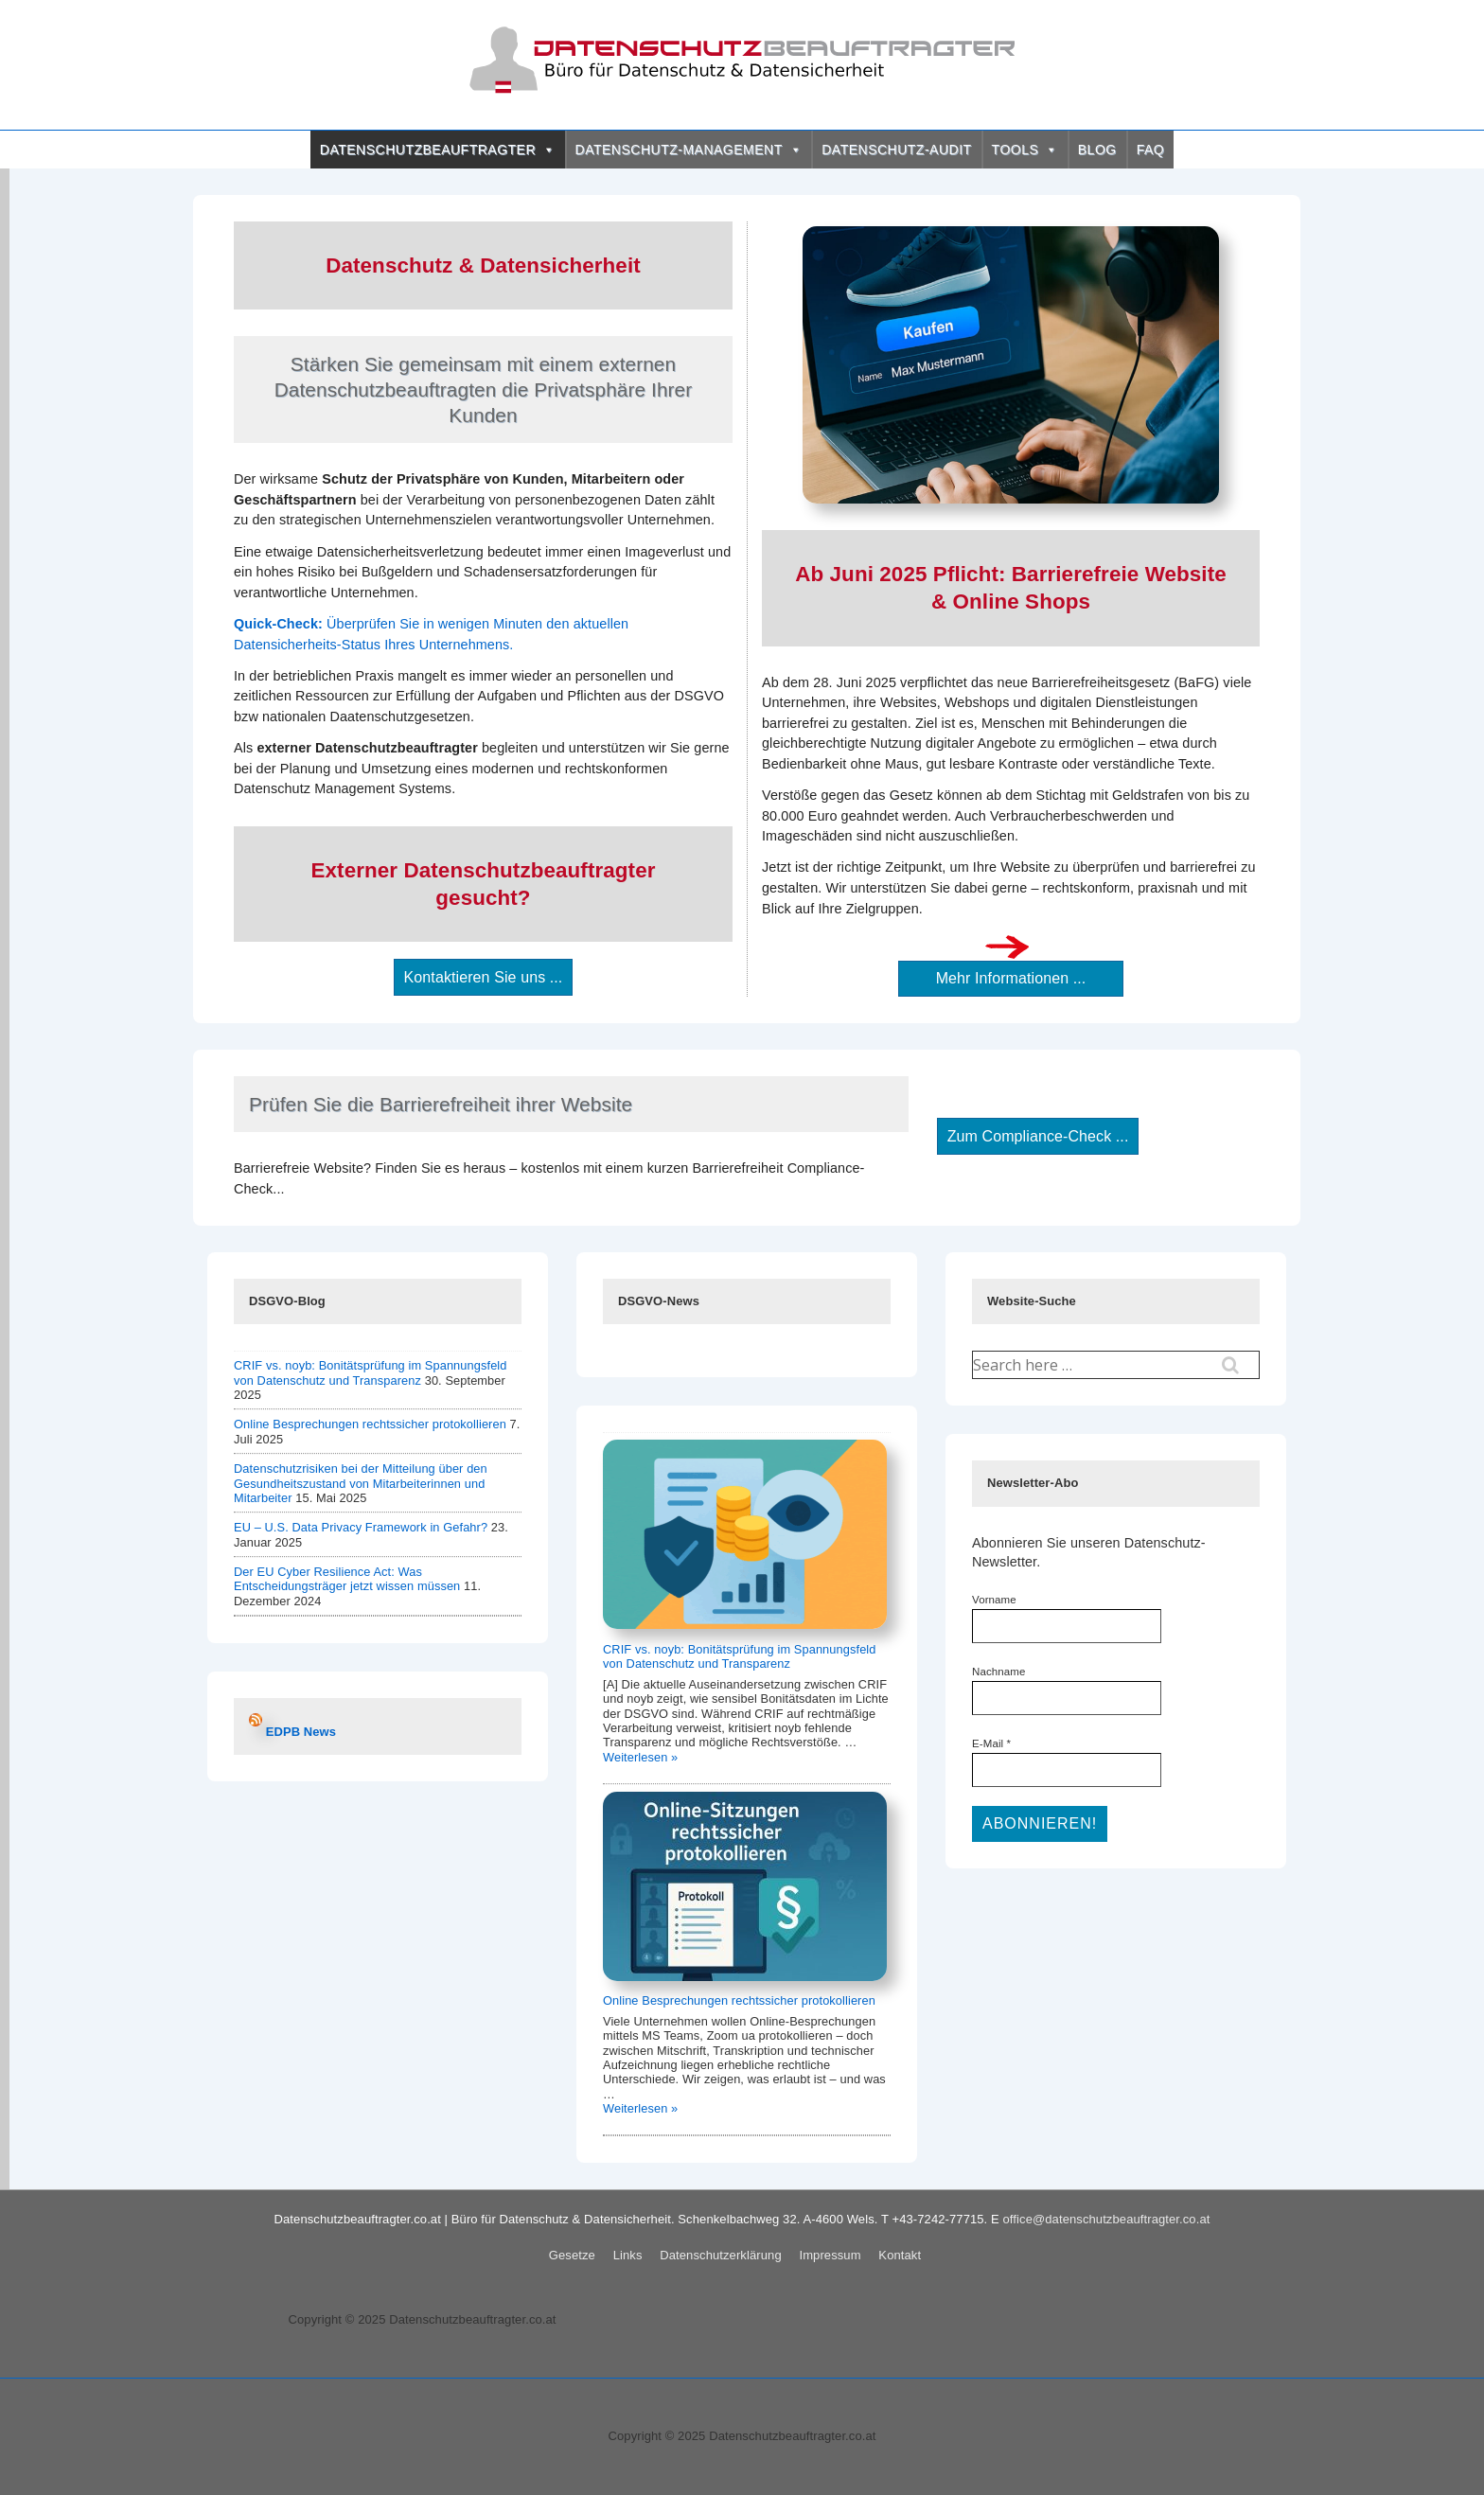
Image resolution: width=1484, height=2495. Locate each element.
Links (628, 2255)
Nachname (999, 1671)
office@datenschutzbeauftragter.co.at (1106, 2219)
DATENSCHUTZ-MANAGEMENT (689, 149)
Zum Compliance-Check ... (1038, 1136)
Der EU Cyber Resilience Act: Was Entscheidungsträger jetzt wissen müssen (347, 1579)
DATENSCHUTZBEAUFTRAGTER (438, 149)
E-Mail (991, 1743)
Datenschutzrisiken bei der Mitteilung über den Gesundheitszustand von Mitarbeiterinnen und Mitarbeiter (360, 1483)
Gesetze (572, 2255)
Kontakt (899, 2255)
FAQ (1151, 149)
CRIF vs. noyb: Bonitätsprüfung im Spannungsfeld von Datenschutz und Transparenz (370, 1372)
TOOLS (1025, 149)
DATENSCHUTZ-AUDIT (896, 149)
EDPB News (301, 1732)
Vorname (994, 1599)
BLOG (1097, 149)
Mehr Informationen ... (1011, 978)
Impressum (829, 2255)
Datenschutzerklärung (720, 2255)
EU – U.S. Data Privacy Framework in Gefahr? (360, 1527)
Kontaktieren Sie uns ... (483, 977)
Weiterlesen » (640, 1757)
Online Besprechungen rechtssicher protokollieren (370, 1424)
